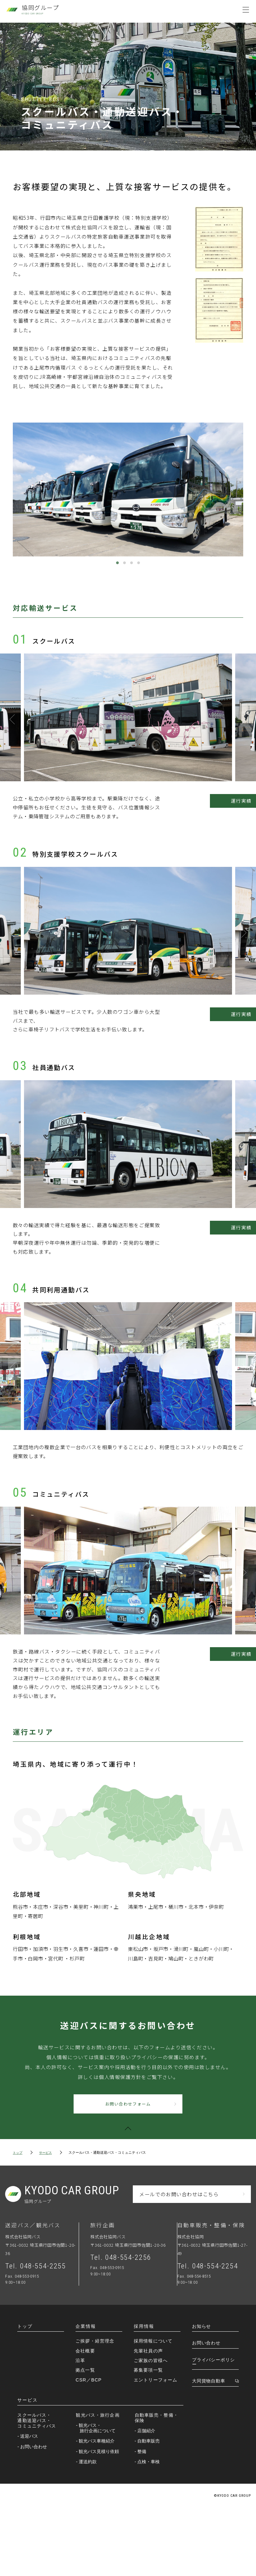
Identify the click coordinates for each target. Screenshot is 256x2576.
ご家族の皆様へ (151, 2429)
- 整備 (142, 2519)
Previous (13, 732)
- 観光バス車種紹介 (97, 2509)
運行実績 (211, 816)
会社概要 (85, 2419)
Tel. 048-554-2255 (38, 2334)
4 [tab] (138, 572)
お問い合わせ (206, 2411)
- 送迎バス (29, 2504)
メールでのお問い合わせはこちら (179, 2261)
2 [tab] (124, 572)
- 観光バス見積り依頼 (99, 2519)
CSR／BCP (89, 2448)
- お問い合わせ (34, 2514)
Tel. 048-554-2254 (210, 2334)
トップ (18, 2220)
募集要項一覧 (148, 2438)
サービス (47, 2220)
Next (243, 732)
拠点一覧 (85, 2438)
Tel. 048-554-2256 (123, 2325)
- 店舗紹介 (146, 2499)
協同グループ (40, 9)
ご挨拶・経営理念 (95, 2409)
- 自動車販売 (149, 2509)
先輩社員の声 (148, 2419)
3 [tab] (131, 572)
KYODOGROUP (75, 2261)
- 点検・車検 (149, 2529)
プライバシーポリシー (213, 2430)
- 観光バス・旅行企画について (98, 2496)
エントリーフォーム (155, 2448)
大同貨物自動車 (208, 2449)
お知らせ (201, 2394)
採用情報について (153, 2409)
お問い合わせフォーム (130, 2170)
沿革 (80, 2429)
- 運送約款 (88, 2529)
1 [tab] (117, 572)
